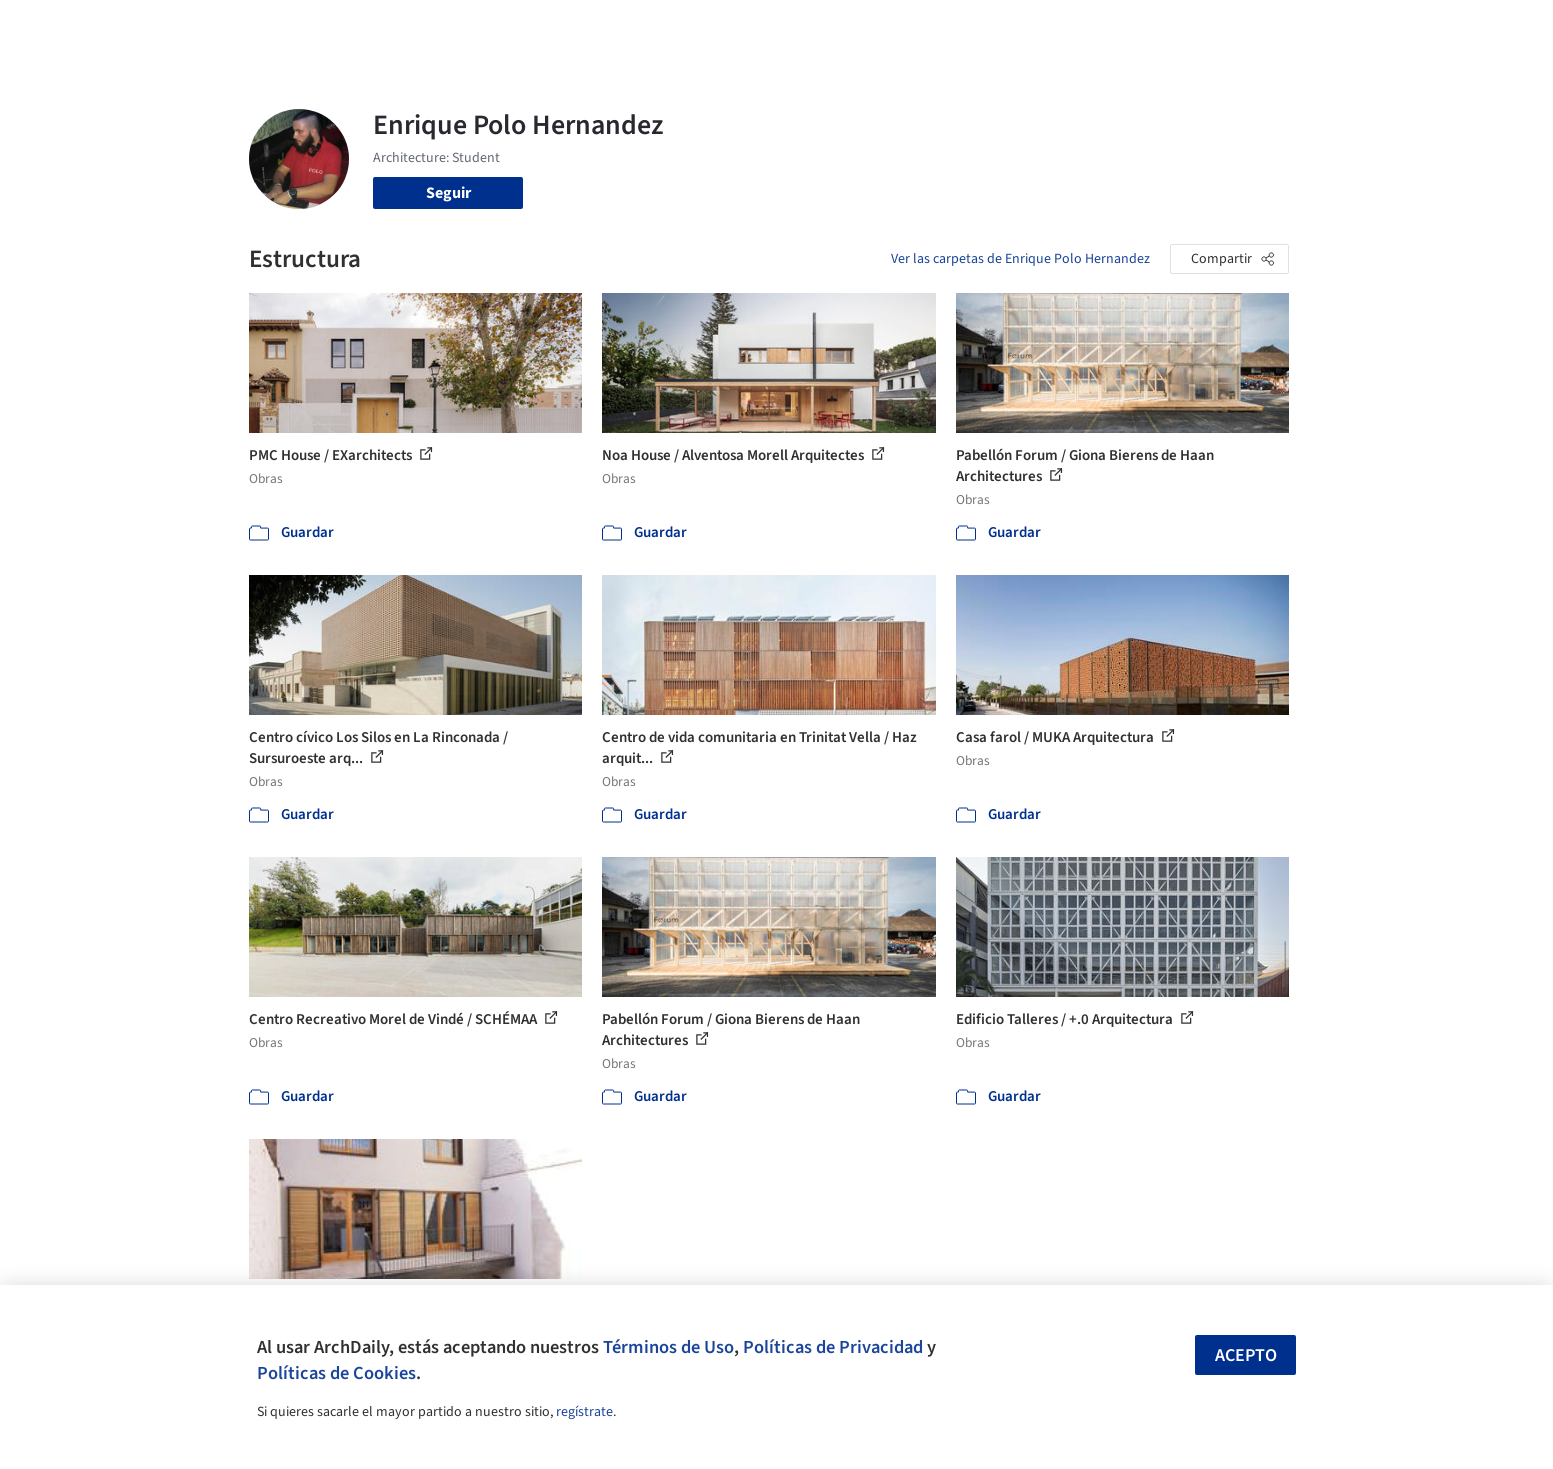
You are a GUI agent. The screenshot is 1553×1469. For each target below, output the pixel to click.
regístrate (584, 1412)
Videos (1037, 28)
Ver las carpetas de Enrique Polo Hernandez (1020, 259)
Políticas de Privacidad (833, 1347)
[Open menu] (1377, 28)
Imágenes (763, 28)
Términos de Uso (668, 1347)
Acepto (1246, 1355)
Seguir (448, 193)
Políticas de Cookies (336, 1373)
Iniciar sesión (1145, 28)
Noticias (970, 28)
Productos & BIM (869, 28)
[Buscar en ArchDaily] (457, 28)
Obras (693, 28)
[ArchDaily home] (177, 28)
